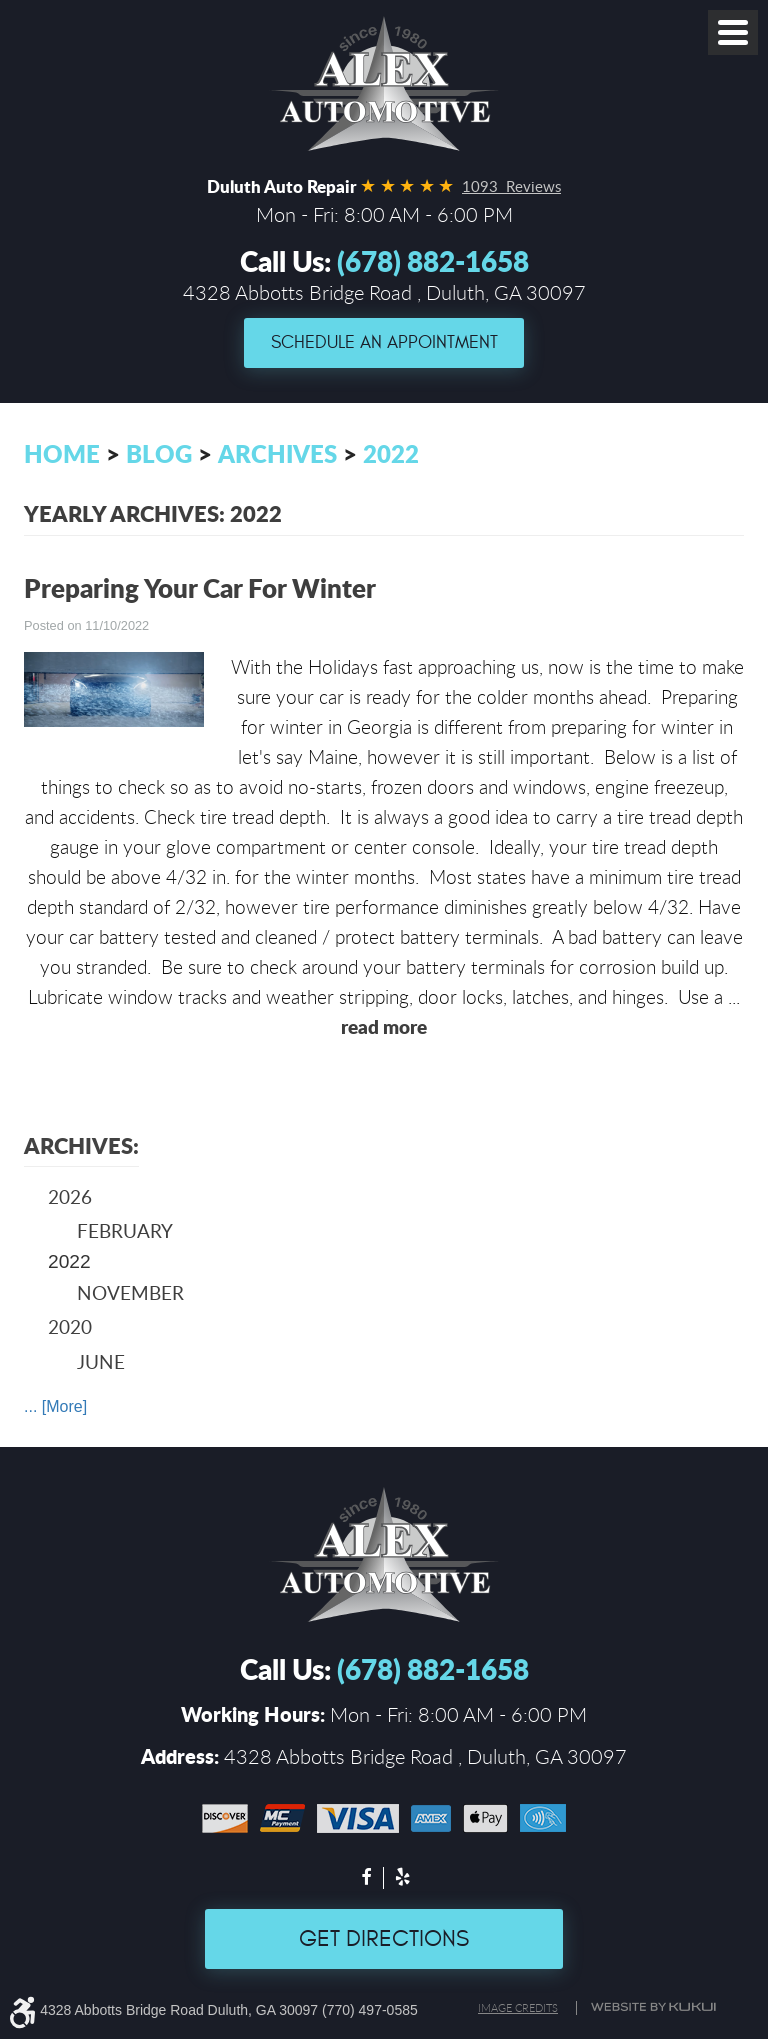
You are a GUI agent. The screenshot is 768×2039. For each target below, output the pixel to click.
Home (62, 453)
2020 (70, 1326)
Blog (159, 453)
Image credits (518, 2008)
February (125, 1230)
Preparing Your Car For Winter (200, 587)
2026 (70, 1196)
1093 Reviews (511, 186)
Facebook (366, 1879)
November (130, 1292)
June (101, 1361)
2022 (391, 453)
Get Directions (384, 1938)
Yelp (402, 1879)
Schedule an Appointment (384, 342)
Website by (656, 2007)
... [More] (55, 1406)
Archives (277, 453)
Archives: (81, 1145)
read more (384, 1026)
